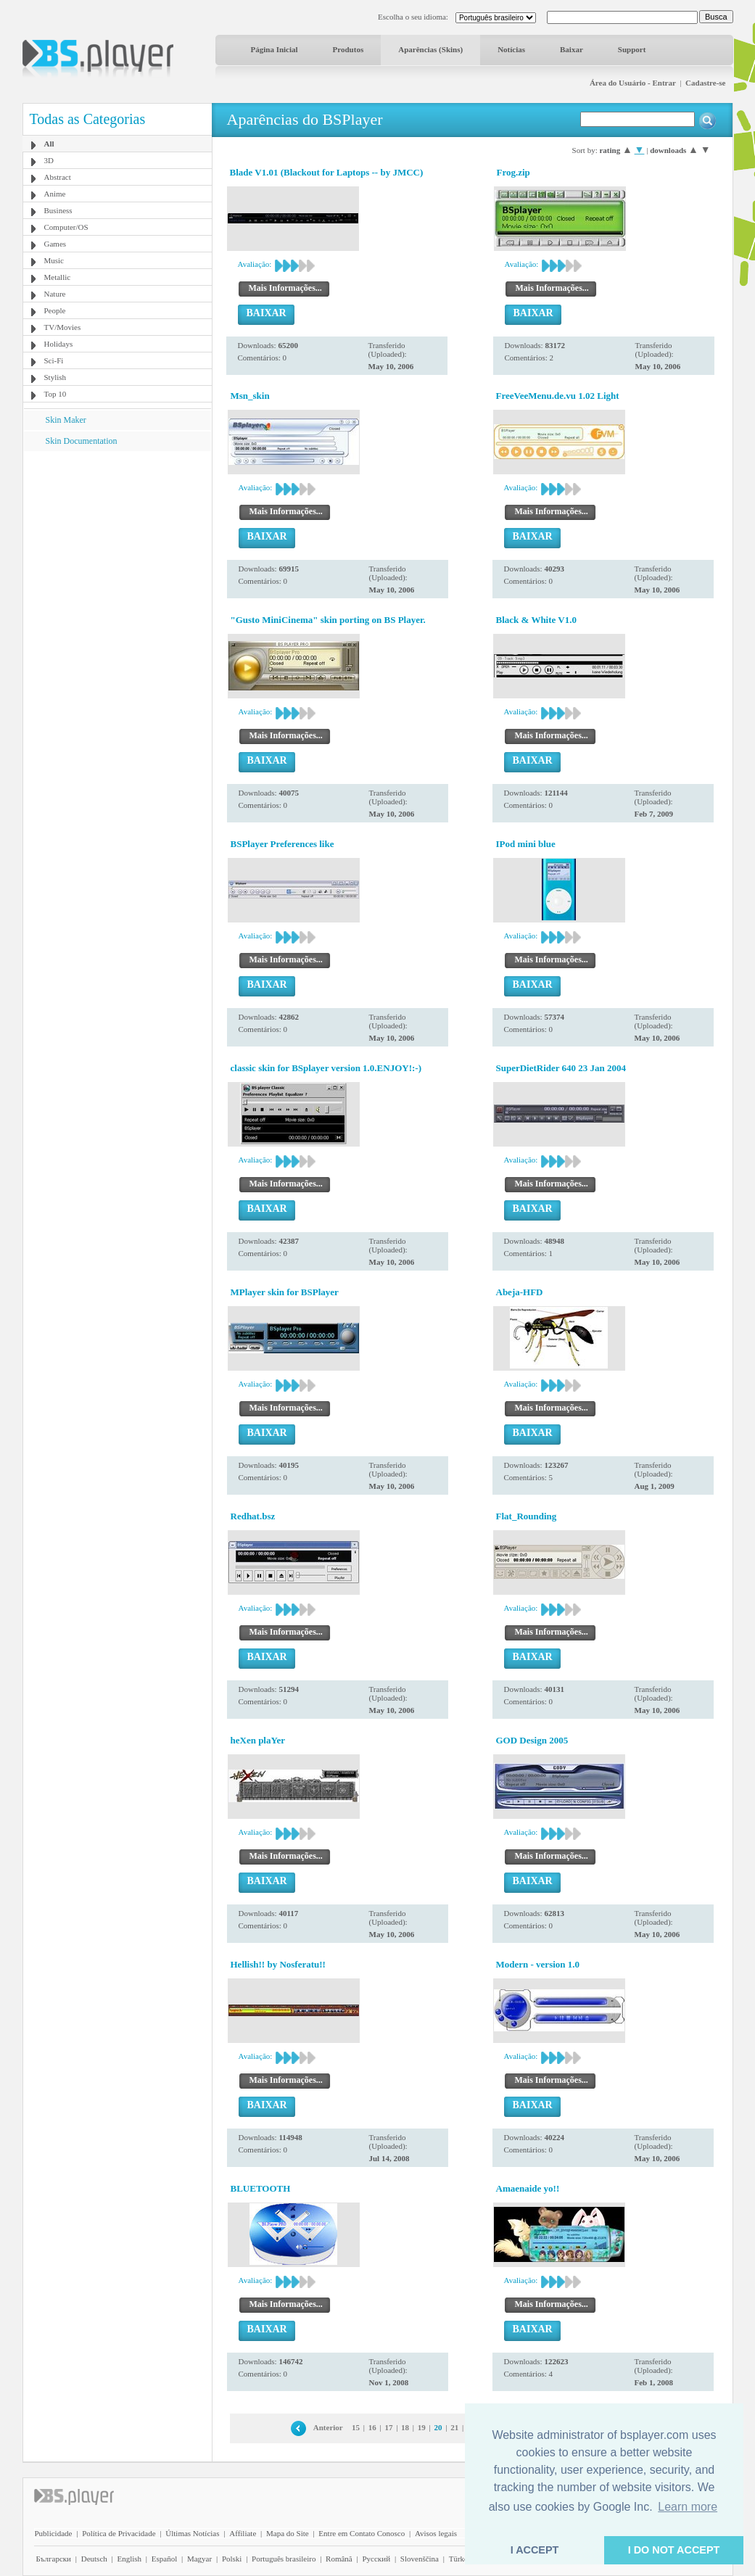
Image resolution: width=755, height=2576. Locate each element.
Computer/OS (66, 227)
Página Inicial (274, 49)
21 (454, 2427)
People (55, 310)
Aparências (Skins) (430, 49)
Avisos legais (436, 2533)
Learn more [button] (687, 2507)
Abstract (57, 177)
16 (372, 2427)
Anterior (328, 2427)
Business (58, 210)
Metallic (57, 277)
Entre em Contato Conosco (361, 2533)
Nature (55, 293)
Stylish (55, 377)
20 (438, 2427)
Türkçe (460, 2558)
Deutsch (94, 2558)
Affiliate (242, 2533)
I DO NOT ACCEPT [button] (674, 2550)
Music (54, 260)
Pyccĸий (376, 2558)
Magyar (199, 2558)
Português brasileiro (283, 2558)
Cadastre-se (705, 82)
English (129, 2558)
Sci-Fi (54, 360)
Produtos (348, 49)
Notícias (511, 49)
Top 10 (55, 393)
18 (405, 2427)
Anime (55, 193)
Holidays (58, 343)
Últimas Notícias (192, 2533)
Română (339, 2558)
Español (164, 2558)
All (49, 143)
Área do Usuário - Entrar (633, 82)
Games (55, 243)
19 (422, 2427)
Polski (232, 2558)
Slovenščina (419, 2558)
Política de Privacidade (118, 2533)
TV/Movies (62, 327)
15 (356, 2427)
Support (632, 49)
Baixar (571, 49)
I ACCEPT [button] (535, 2550)
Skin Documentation (81, 441)
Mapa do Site (287, 2533)
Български (54, 2558)
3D (49, 160)
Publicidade (54, 2533)
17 (388, 2427)
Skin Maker (66, 420)
